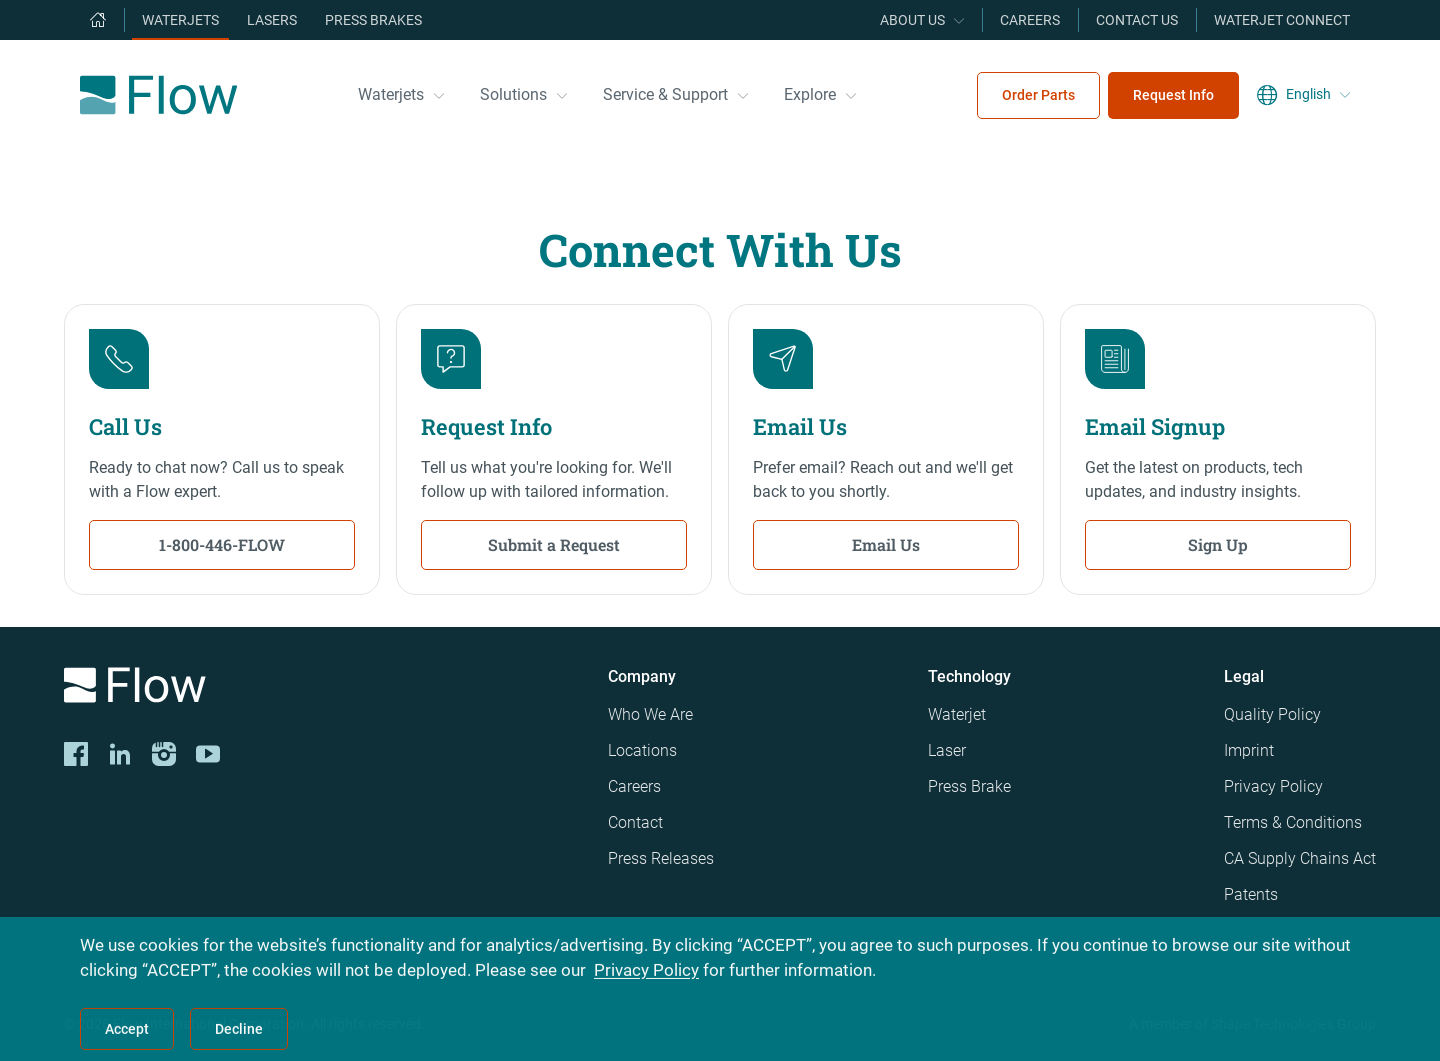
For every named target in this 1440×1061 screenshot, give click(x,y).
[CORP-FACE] (76, 754)
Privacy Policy (1273, 786)
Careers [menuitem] (1030, 20)
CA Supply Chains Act (1300, 858)
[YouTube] (208, 754)
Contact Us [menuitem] (1137, 20)
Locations (642, 750)
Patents (1251, 894)
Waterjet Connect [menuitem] (1282, 20)
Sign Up (1218, 544)
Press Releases (661, 858)
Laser (947, 750)
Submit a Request (554, 544)
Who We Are (650, 714)
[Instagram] (164, 754)
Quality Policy (1272, 714)
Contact (635, 822)
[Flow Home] (158, 95)
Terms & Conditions (1293, 822)
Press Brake (969, 786)
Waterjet (957, 714)
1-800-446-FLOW (222, 544)
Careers (634, 786)
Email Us (886, 544)
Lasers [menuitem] (272, 20)
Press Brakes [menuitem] (373, 20)
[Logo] (320, 688)
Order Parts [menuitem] (1038, 95)
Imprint (1249, 750)
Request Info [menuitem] (1173, 95)
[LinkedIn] (120, 754)
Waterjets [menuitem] (180, 20)
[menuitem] (98, 20)
